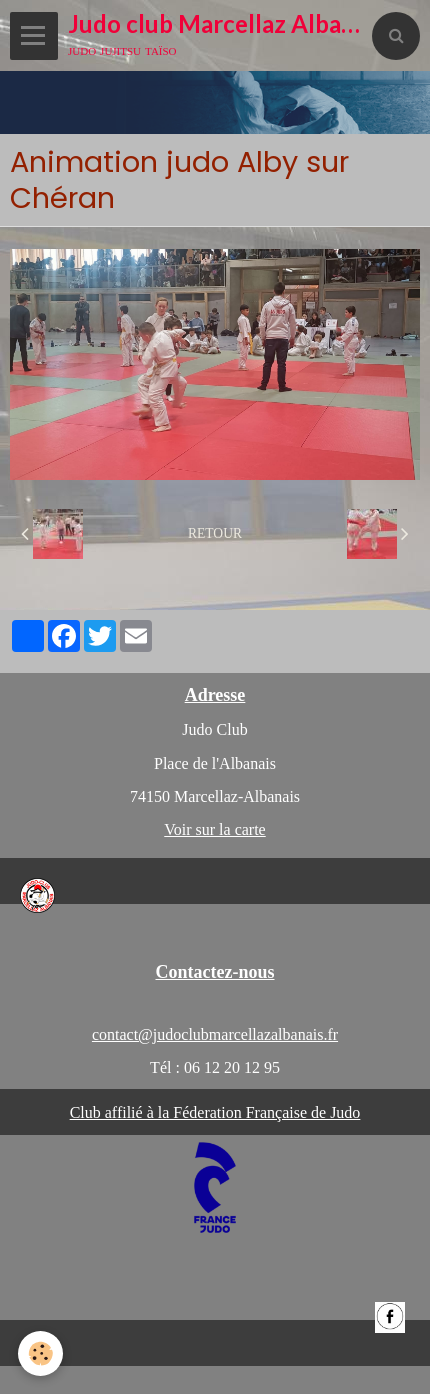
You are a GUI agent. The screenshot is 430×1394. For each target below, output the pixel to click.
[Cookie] (40, 1353)
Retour (215, 533)
